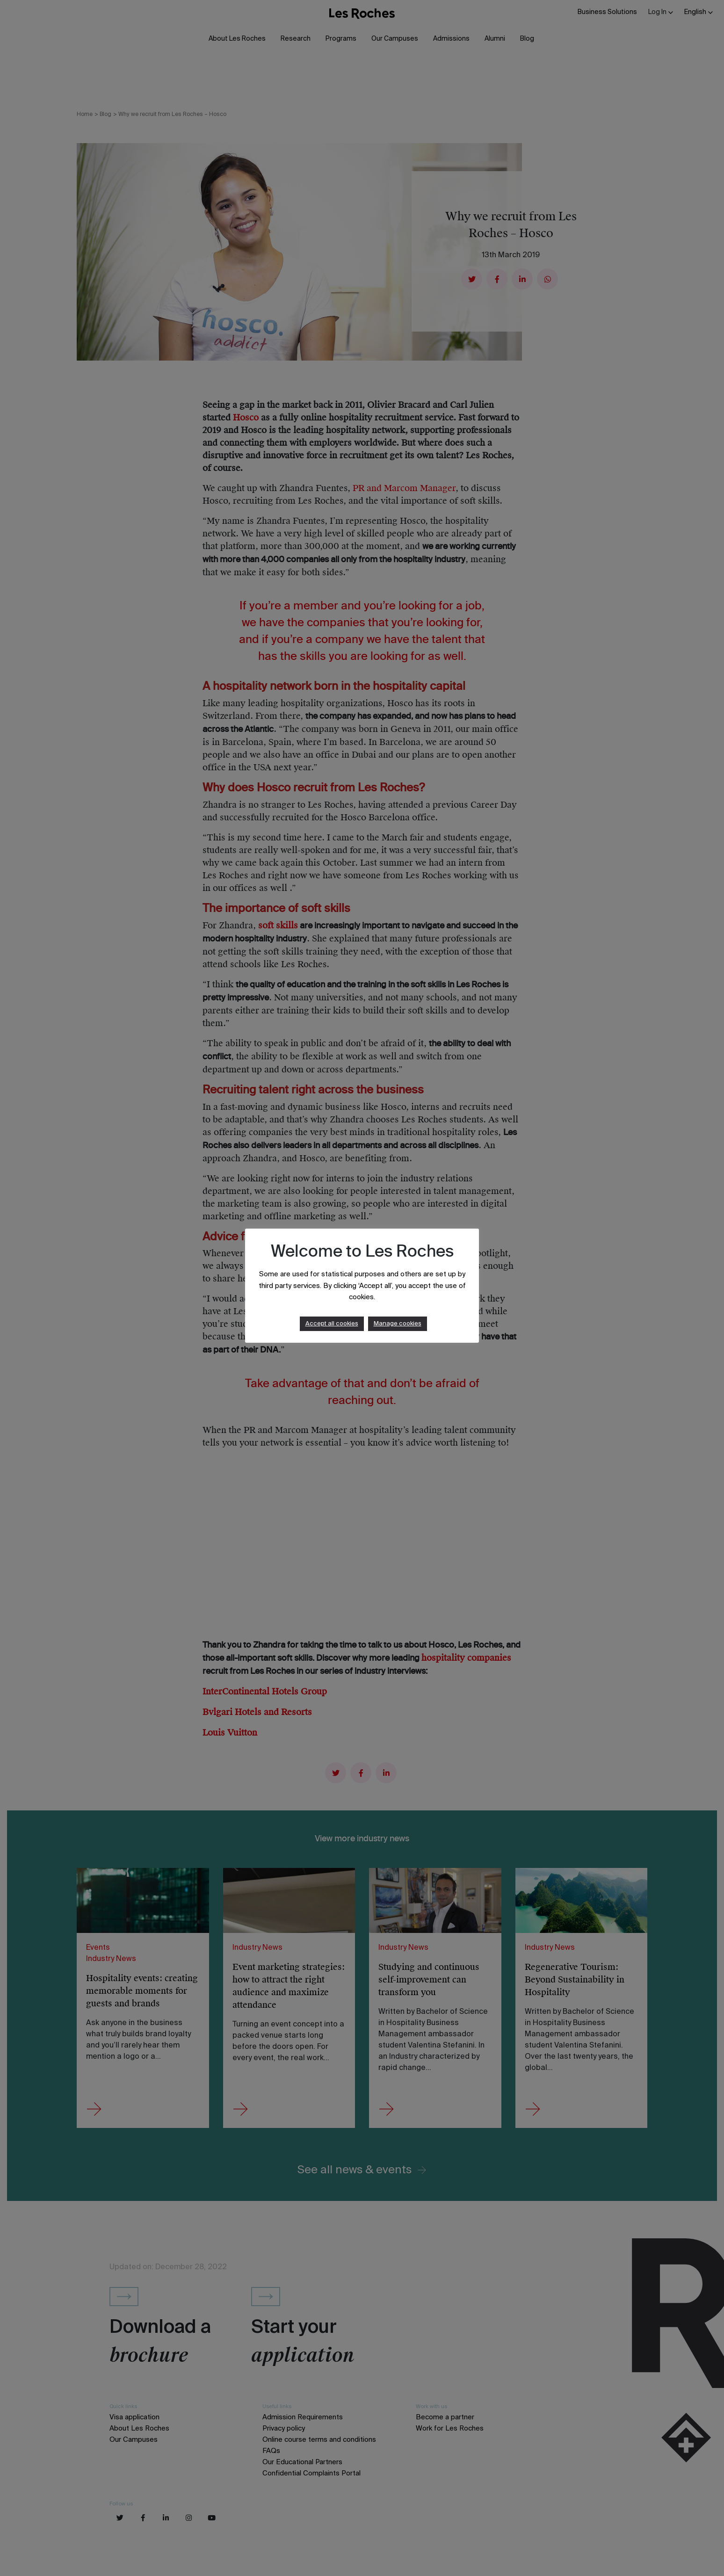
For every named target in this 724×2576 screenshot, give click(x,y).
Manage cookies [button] (397, 1324)
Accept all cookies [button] (331, 1324)
